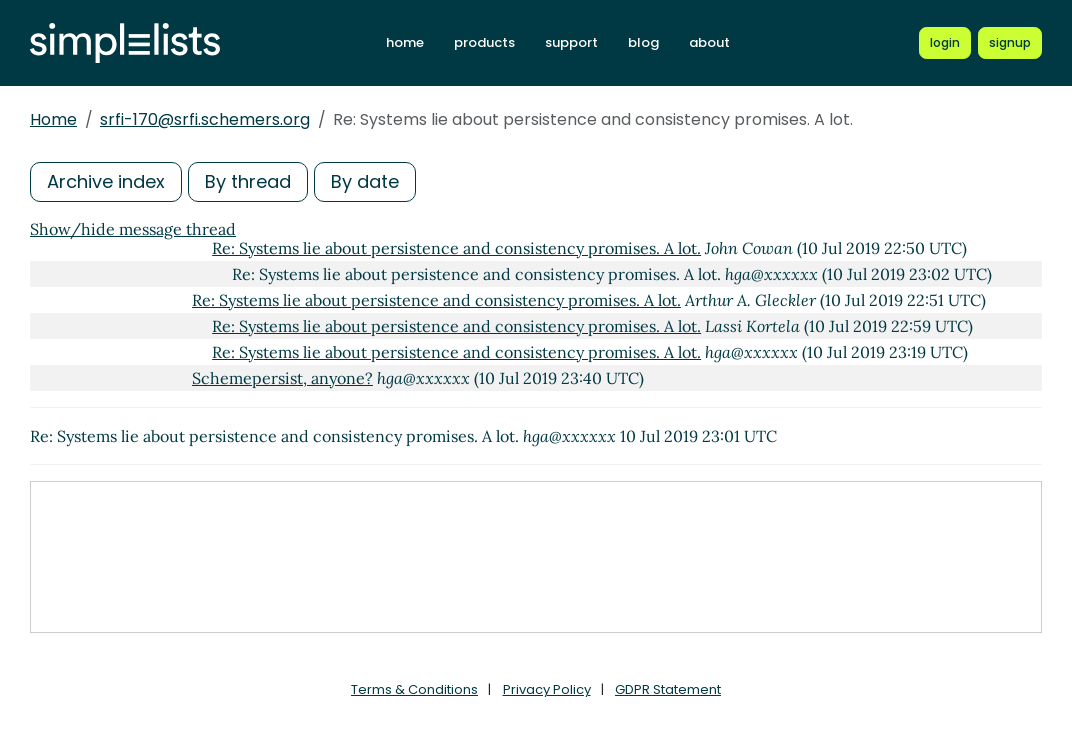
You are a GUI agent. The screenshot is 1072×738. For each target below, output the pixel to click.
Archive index (106, 181)
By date (365, 181)
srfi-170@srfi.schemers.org (205, 119)
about (709, 42)
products (484, 42)
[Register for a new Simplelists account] (1010, 43)
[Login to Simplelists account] (945, 43)
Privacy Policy (547, 689)
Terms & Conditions (414, 689)
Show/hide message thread (133, 229)
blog (643, 42)
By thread (248, 181)
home (405, 42)
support (571, 42)
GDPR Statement (668, 689)
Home (53, 119)
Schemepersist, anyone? (282, 378)
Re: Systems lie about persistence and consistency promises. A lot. (456, 248)
